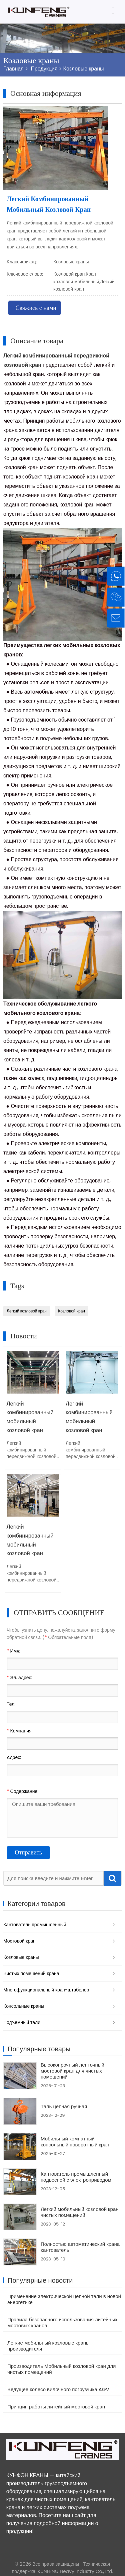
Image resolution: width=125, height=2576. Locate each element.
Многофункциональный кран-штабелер (46, 1987)
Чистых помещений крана (31, 1970)
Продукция (44, 68)
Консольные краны (23, 2003)
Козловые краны (83, 68)
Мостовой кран (19, 1938)
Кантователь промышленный (34, 1922)
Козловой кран (71, 1311)
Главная (13, 68)
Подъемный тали (21, 2019)
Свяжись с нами (35, 308)
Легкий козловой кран (27, 1311)
